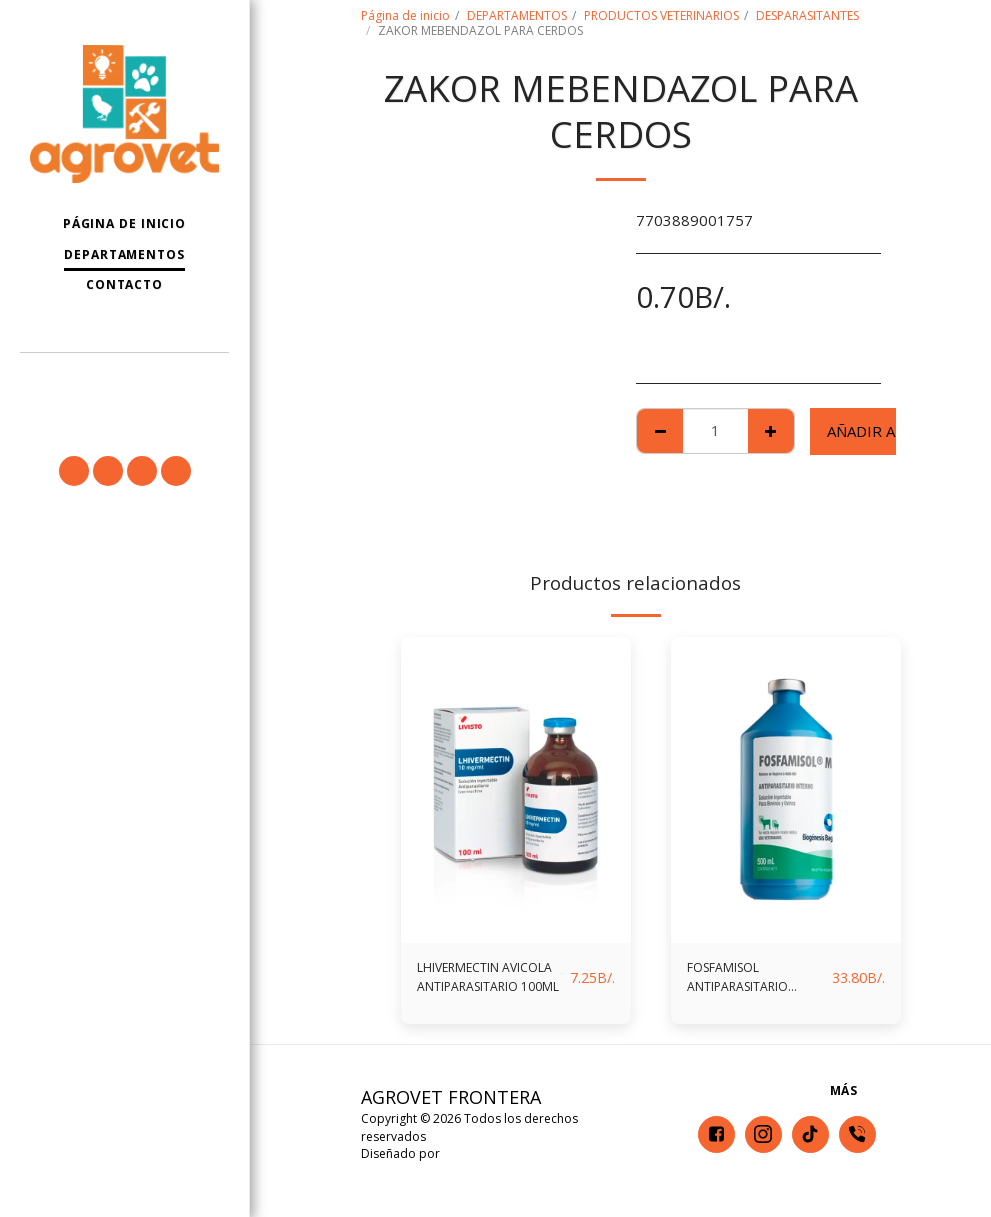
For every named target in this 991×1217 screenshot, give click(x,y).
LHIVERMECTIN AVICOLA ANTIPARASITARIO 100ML (483, 982)
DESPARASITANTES (807, 15)
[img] (516, 790)
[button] (124, 379)
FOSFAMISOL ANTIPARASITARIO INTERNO (753, 982)
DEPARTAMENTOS (517, 15)
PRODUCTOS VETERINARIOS (661, 15)
